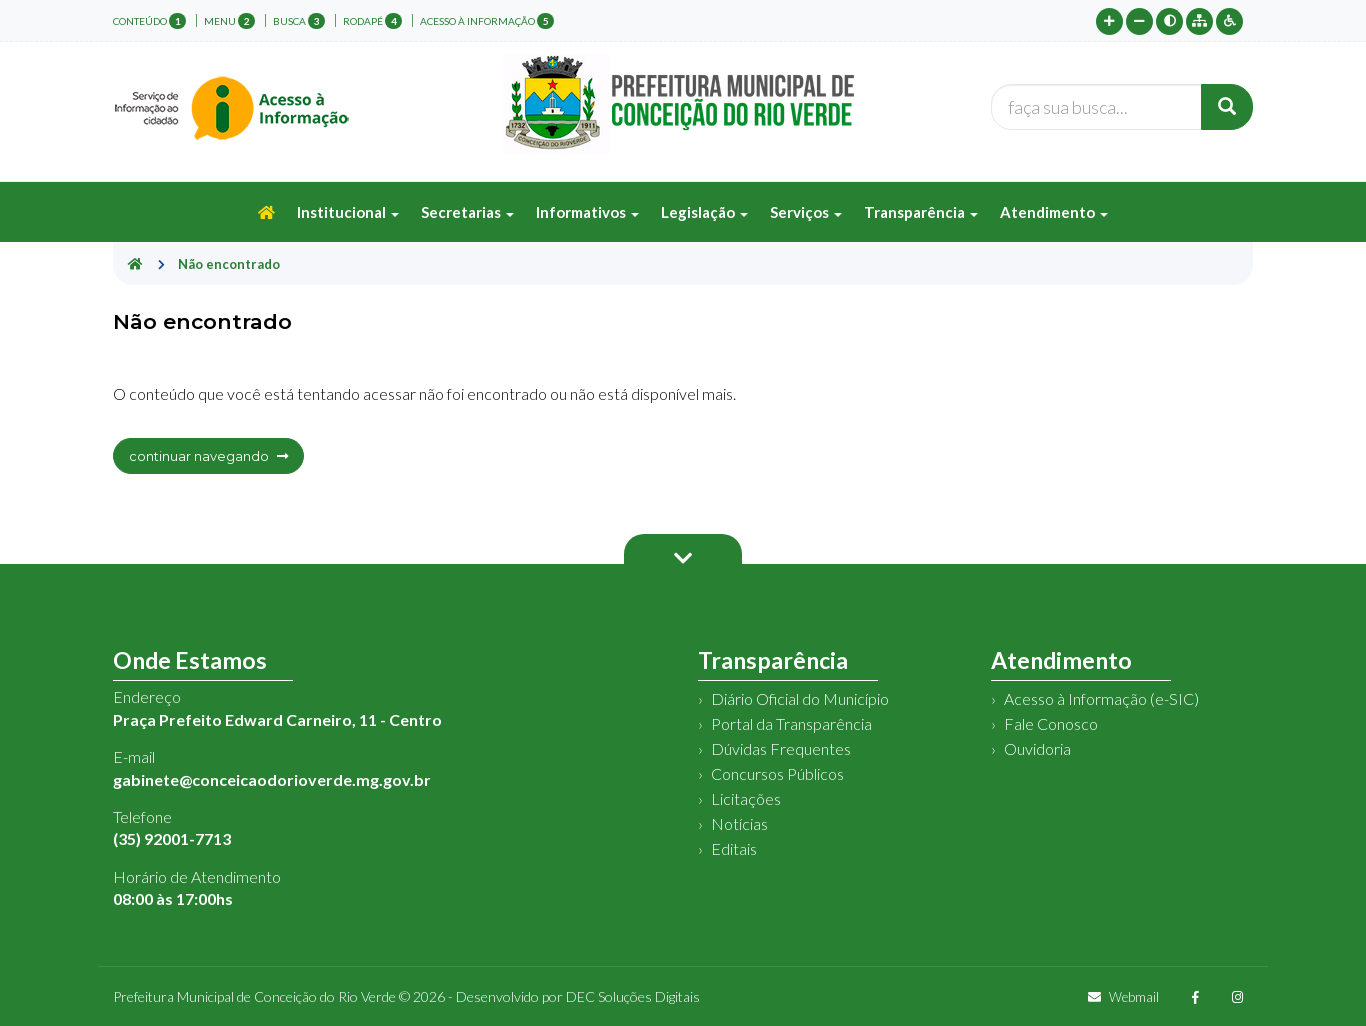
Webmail (1123, 997)
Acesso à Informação (487, 21)
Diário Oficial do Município (800, 698)
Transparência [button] (921, 212)
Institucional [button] (348, 212)
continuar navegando (208, 456)
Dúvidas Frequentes (781, 748)
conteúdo (149, 21)
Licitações (746, 798)
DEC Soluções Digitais (633, 996)
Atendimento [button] (1054, 212)
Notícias (739, 823)
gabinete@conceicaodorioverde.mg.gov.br (272, 779)
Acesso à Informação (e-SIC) (1101, 698)
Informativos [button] (587, 212)
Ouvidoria (1037, 748)
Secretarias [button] (467, 212)
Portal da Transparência (791, 723)
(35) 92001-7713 (172, 838)
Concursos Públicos (777, 773)
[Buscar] (1227, 107)
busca (299, 21)
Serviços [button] (806, 212)
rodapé (372, 21)
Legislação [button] (704, 212)
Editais (734, 848)
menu (229, 21)
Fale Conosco (1051, 723)
